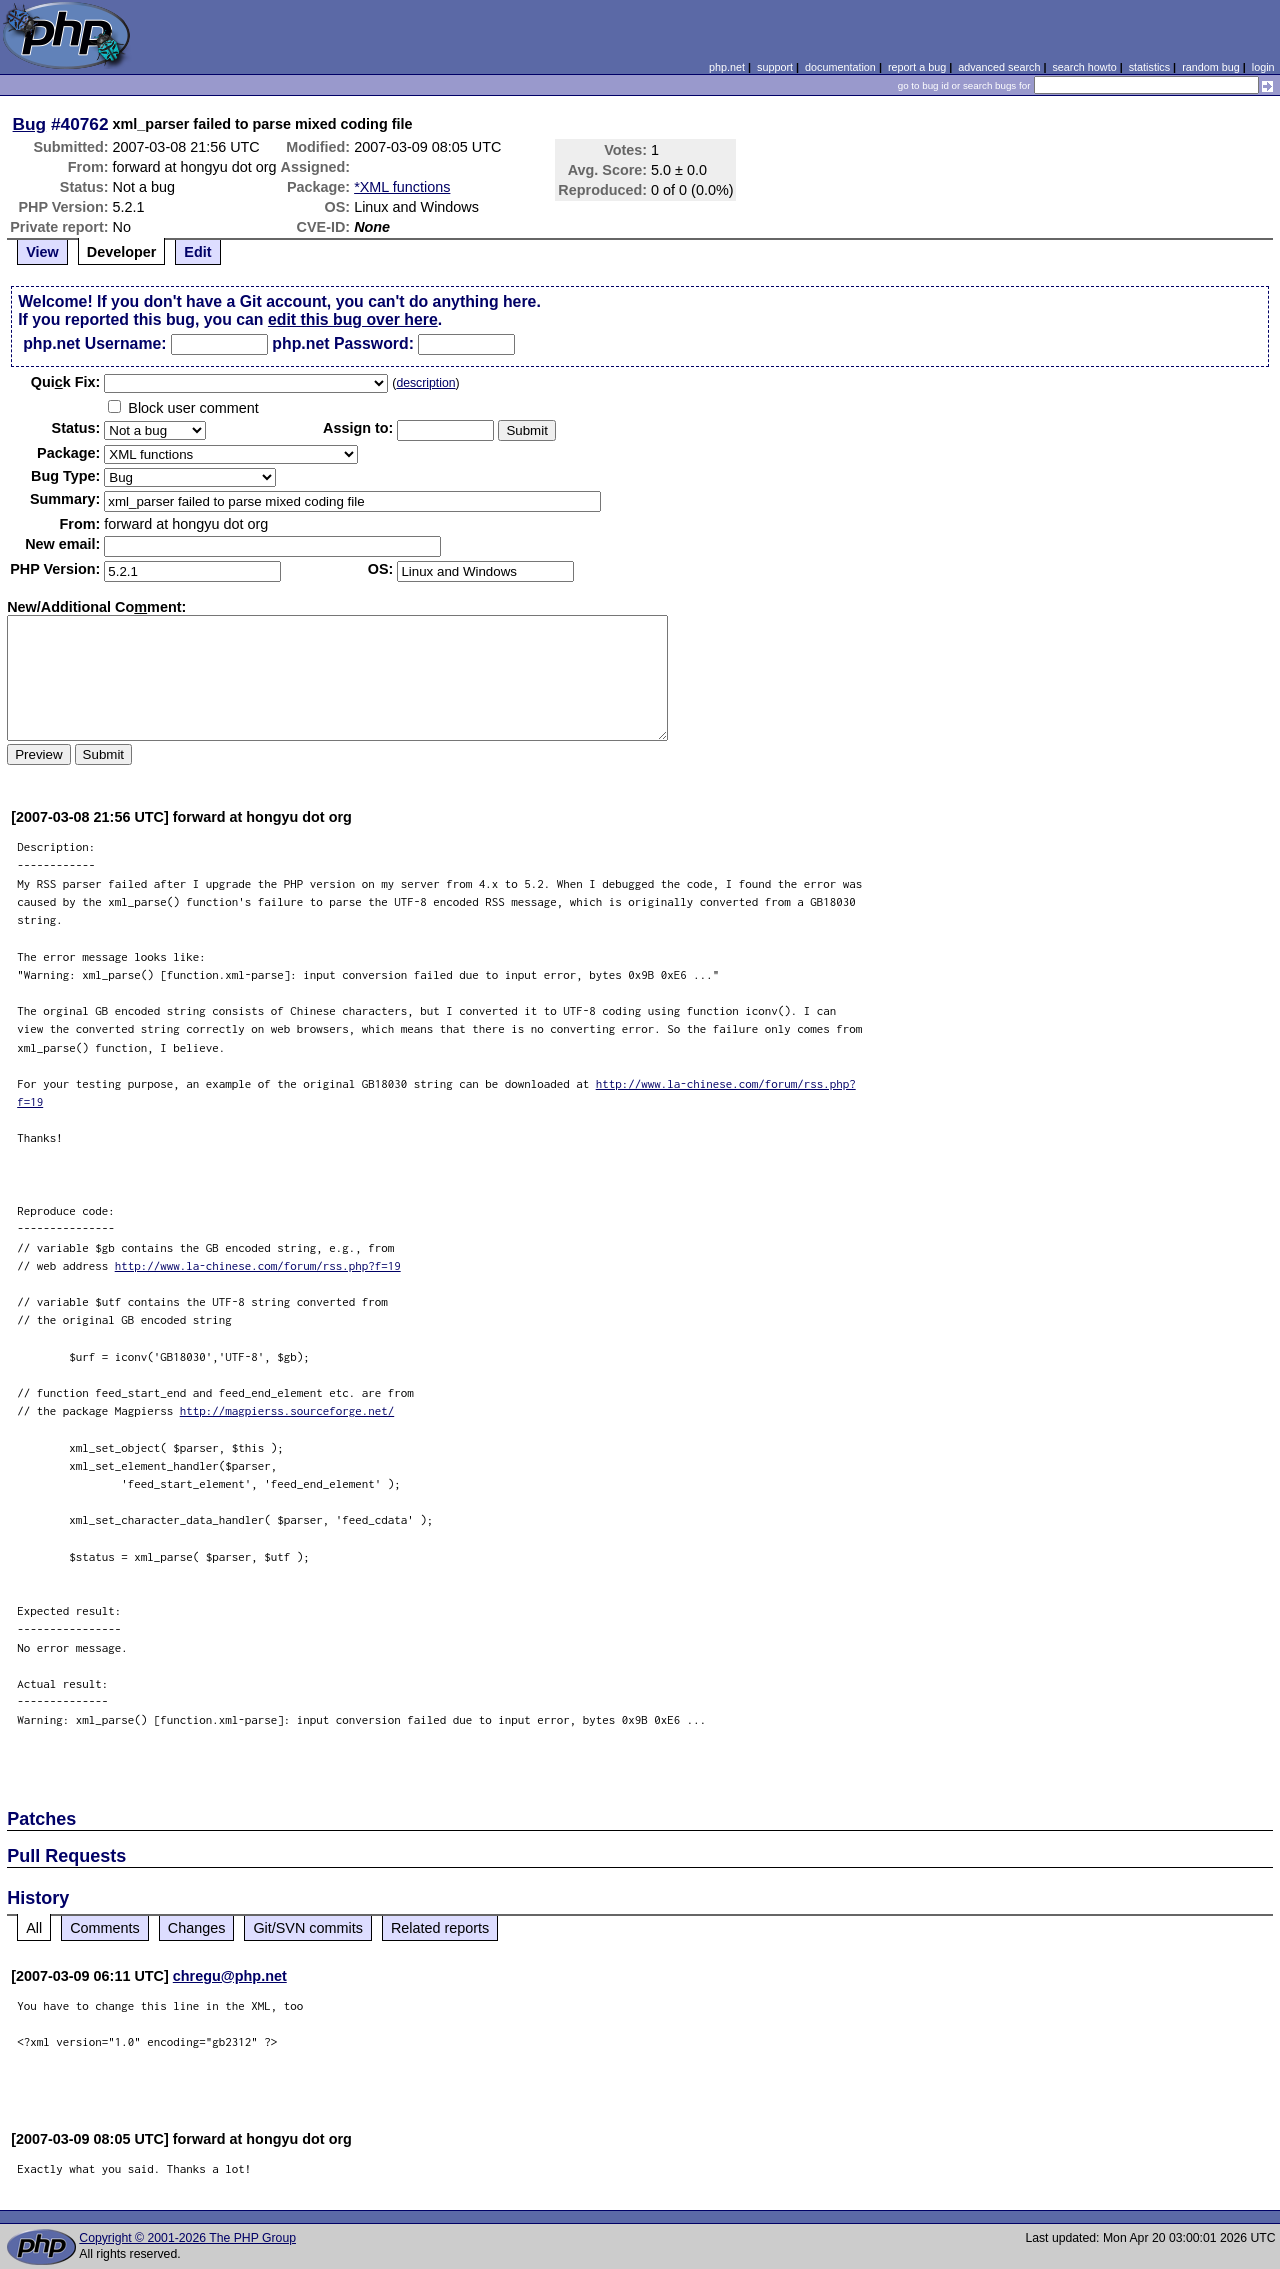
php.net (727, 67)
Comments (105, 1928)
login (1263, 67)
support (775, 67)
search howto (1084, 67)
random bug (1211, 67)
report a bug (917, 67)
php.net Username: (94, 343)
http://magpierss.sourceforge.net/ (287, 1410)
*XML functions (402, 187)
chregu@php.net (230, 1976)
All (34, 1928)
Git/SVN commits (308, 1928)
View (42, 252)
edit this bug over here (353, 319)
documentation (840, 67)
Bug (30, 124)
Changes (197, 1928)
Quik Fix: (66, 382)
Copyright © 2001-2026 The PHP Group (187, 2238)
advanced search (999, 67)
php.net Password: (343, 343)
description (425, 383)
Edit (197, 252)
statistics (1149, 67)
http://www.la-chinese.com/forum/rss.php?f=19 (258, 1265)
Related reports (440, 1928)
